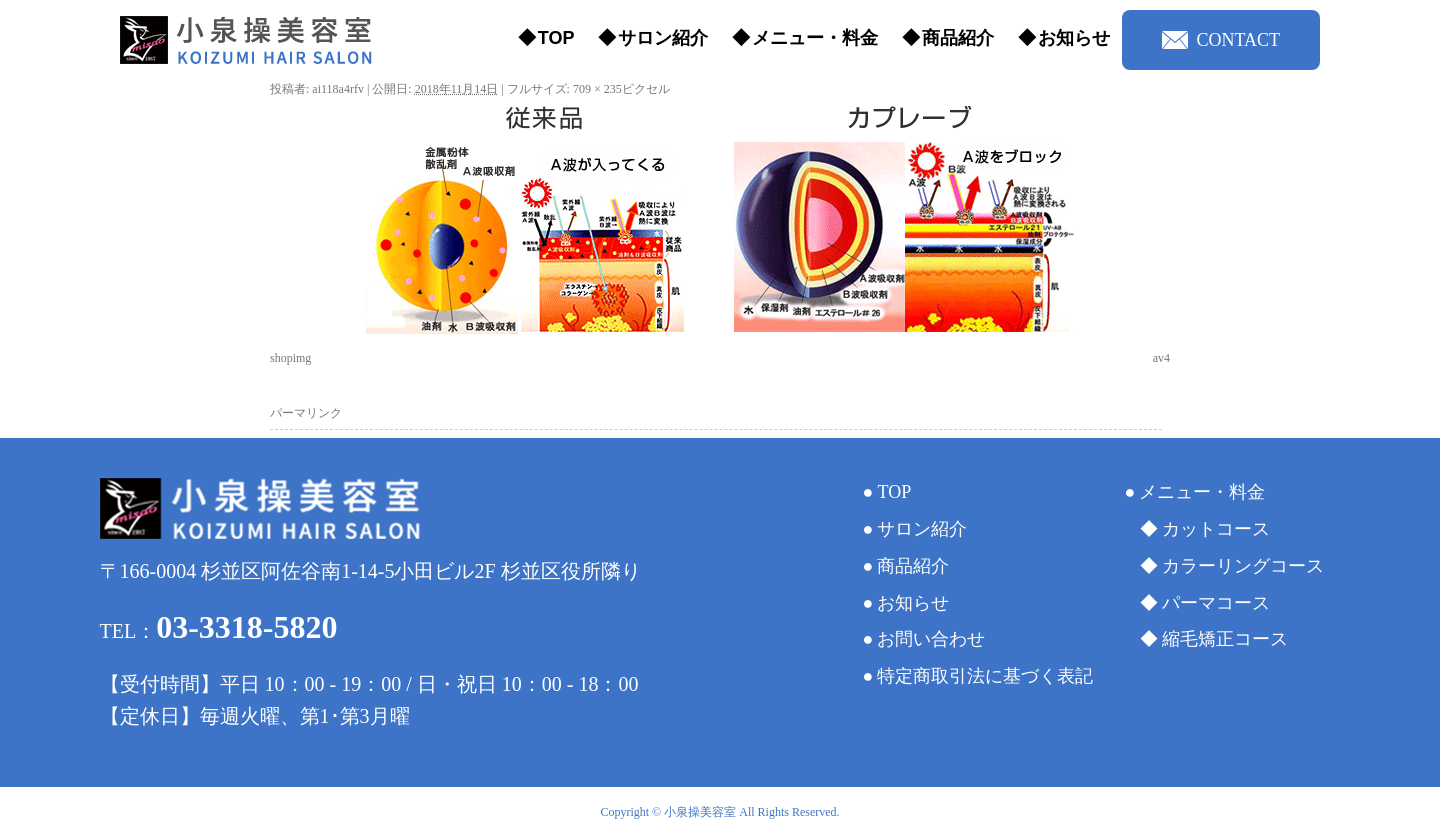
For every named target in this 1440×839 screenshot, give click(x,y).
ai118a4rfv (338, 89)
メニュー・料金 (815, 38)
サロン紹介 (663, 38)
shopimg (290, 358)
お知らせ (1074, 38)
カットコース (1216, 529)
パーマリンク (306, 413)
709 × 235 (597, 89)
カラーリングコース (1243, 566)
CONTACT (1221, 40)
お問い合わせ (931, 639)
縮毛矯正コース (1225, 639)
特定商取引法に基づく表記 (985, 676)
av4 (1161, 358)
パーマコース (1216, 603)
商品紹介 (958, 38)
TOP (556, 38)
